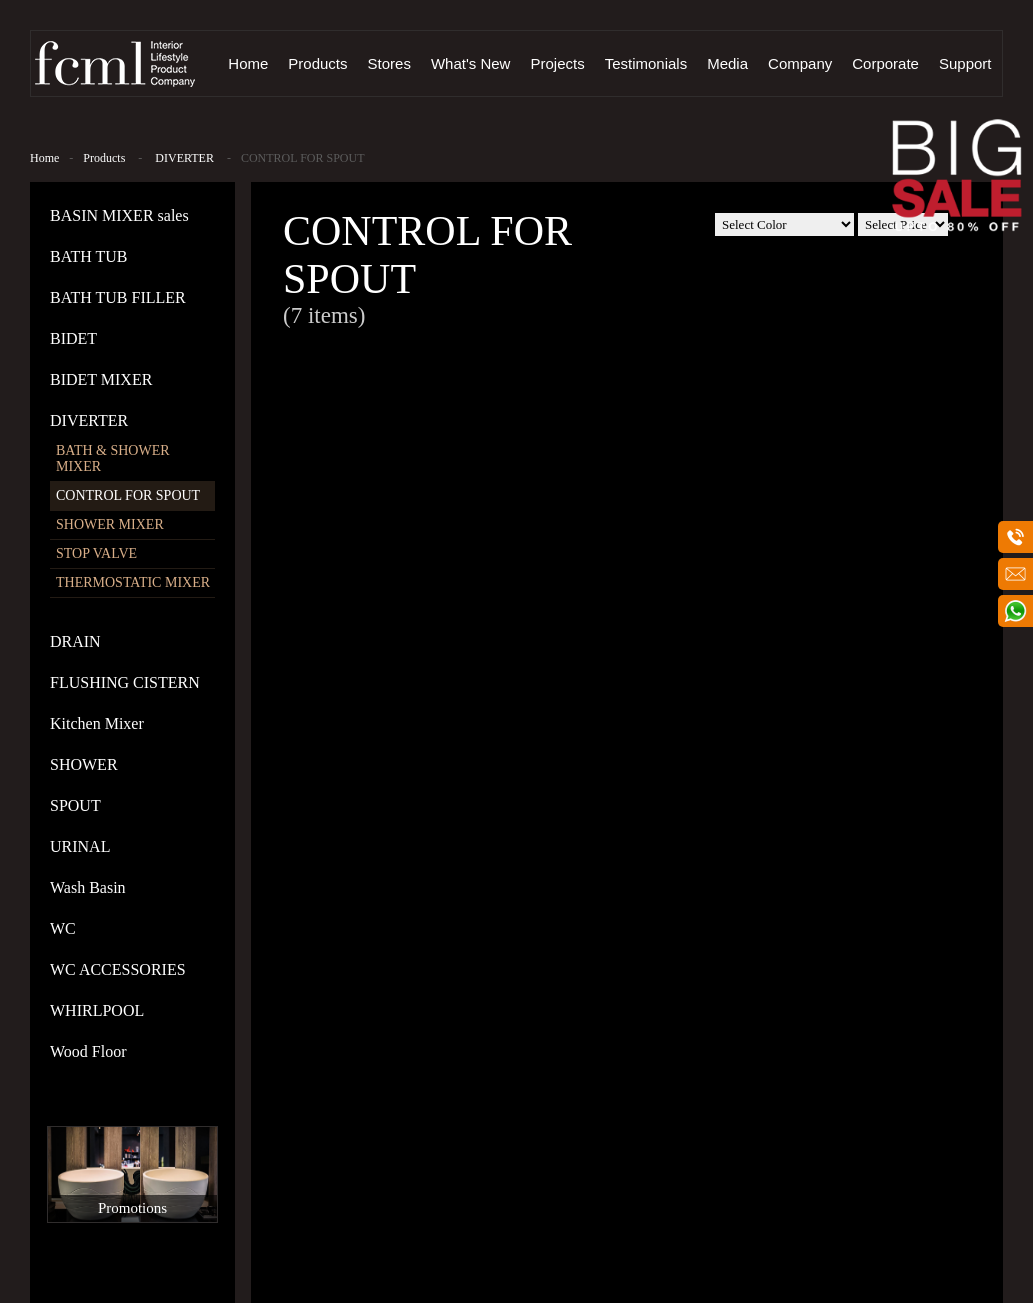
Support (965, 63)
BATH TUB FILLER (118, 297)
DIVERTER (184, 158)
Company (800, 63)
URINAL (80, 846)
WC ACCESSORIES (118, 969)
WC (63, 928)
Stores (389, 63)
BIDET (73, 338)
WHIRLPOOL (97, 1010)
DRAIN (75, 641)
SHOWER (84, 764)
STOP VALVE (96, 553)
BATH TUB (89, 256)
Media (727, 63)
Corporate (885, 63)
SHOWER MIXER (110, 524)
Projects (557, 63)
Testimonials (646, 63)
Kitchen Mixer (97, 723)
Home (248, 63)
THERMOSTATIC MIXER (133, 582)
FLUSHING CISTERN (125, 682)
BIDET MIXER (101, 379)
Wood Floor (88, 1051)
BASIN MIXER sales (119, 215)
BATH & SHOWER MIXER (113, 458)
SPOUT (75, 805)
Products (317, 63)
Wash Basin (88, 887)
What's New (471, 63)
